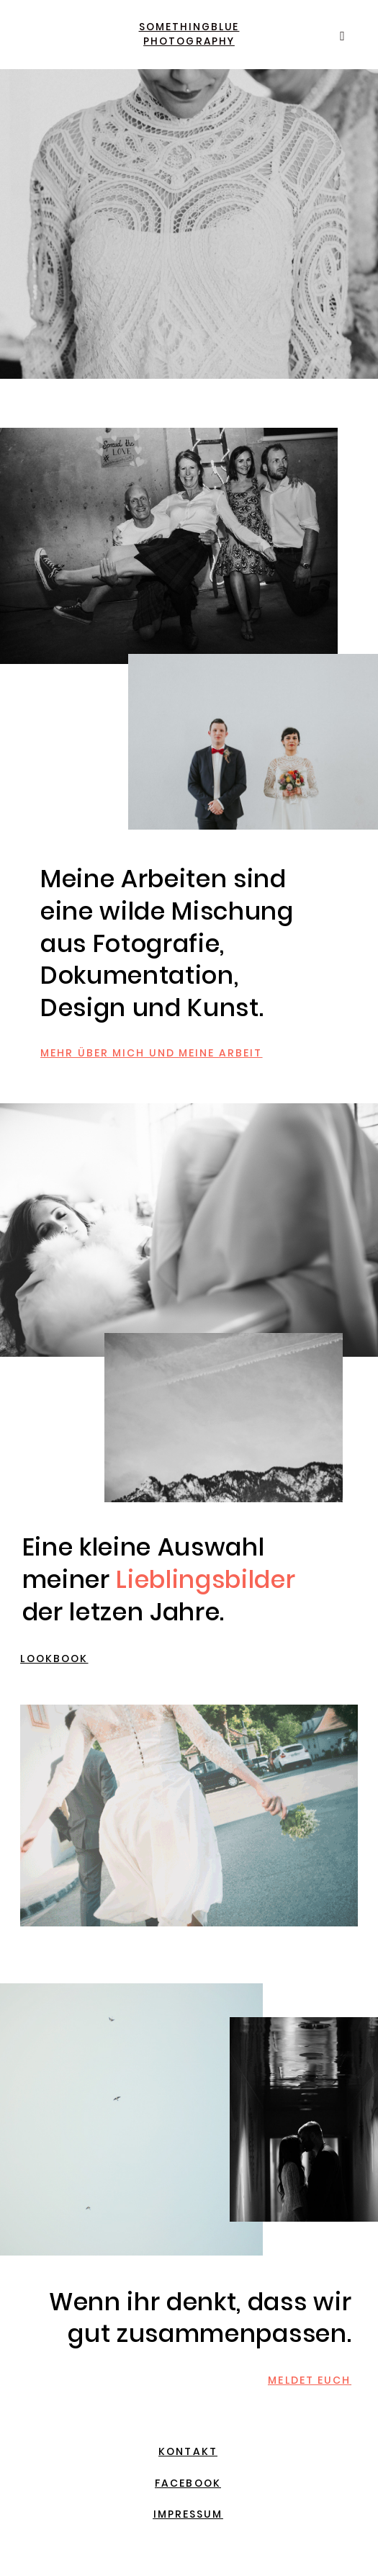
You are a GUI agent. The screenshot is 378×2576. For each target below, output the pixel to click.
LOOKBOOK (54, 1658)
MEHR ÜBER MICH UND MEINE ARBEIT (151, 1053)
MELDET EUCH (309, 2380)
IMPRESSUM (188, 2514)
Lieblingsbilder (205, 1580)
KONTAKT (187, 2451)
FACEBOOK (188, 2483)
